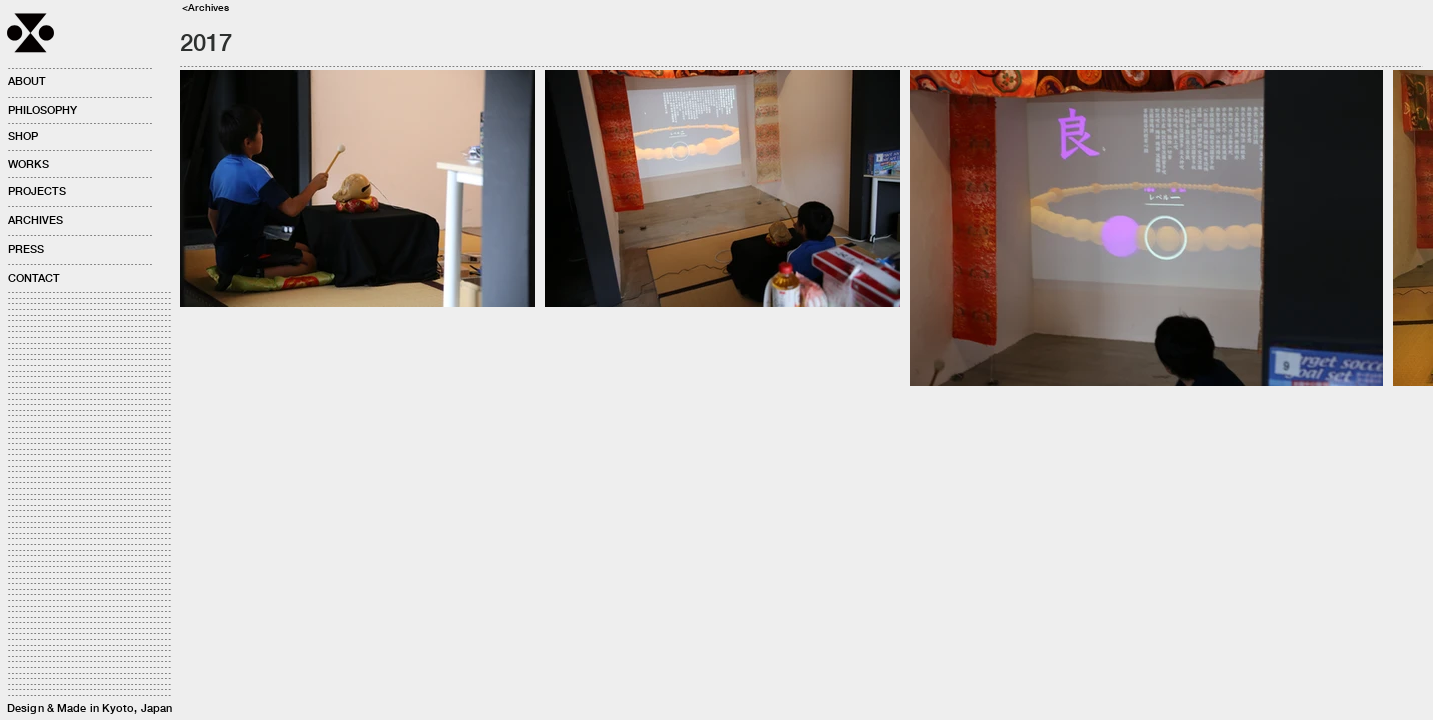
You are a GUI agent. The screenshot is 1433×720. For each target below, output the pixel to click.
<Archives (205, 7)
